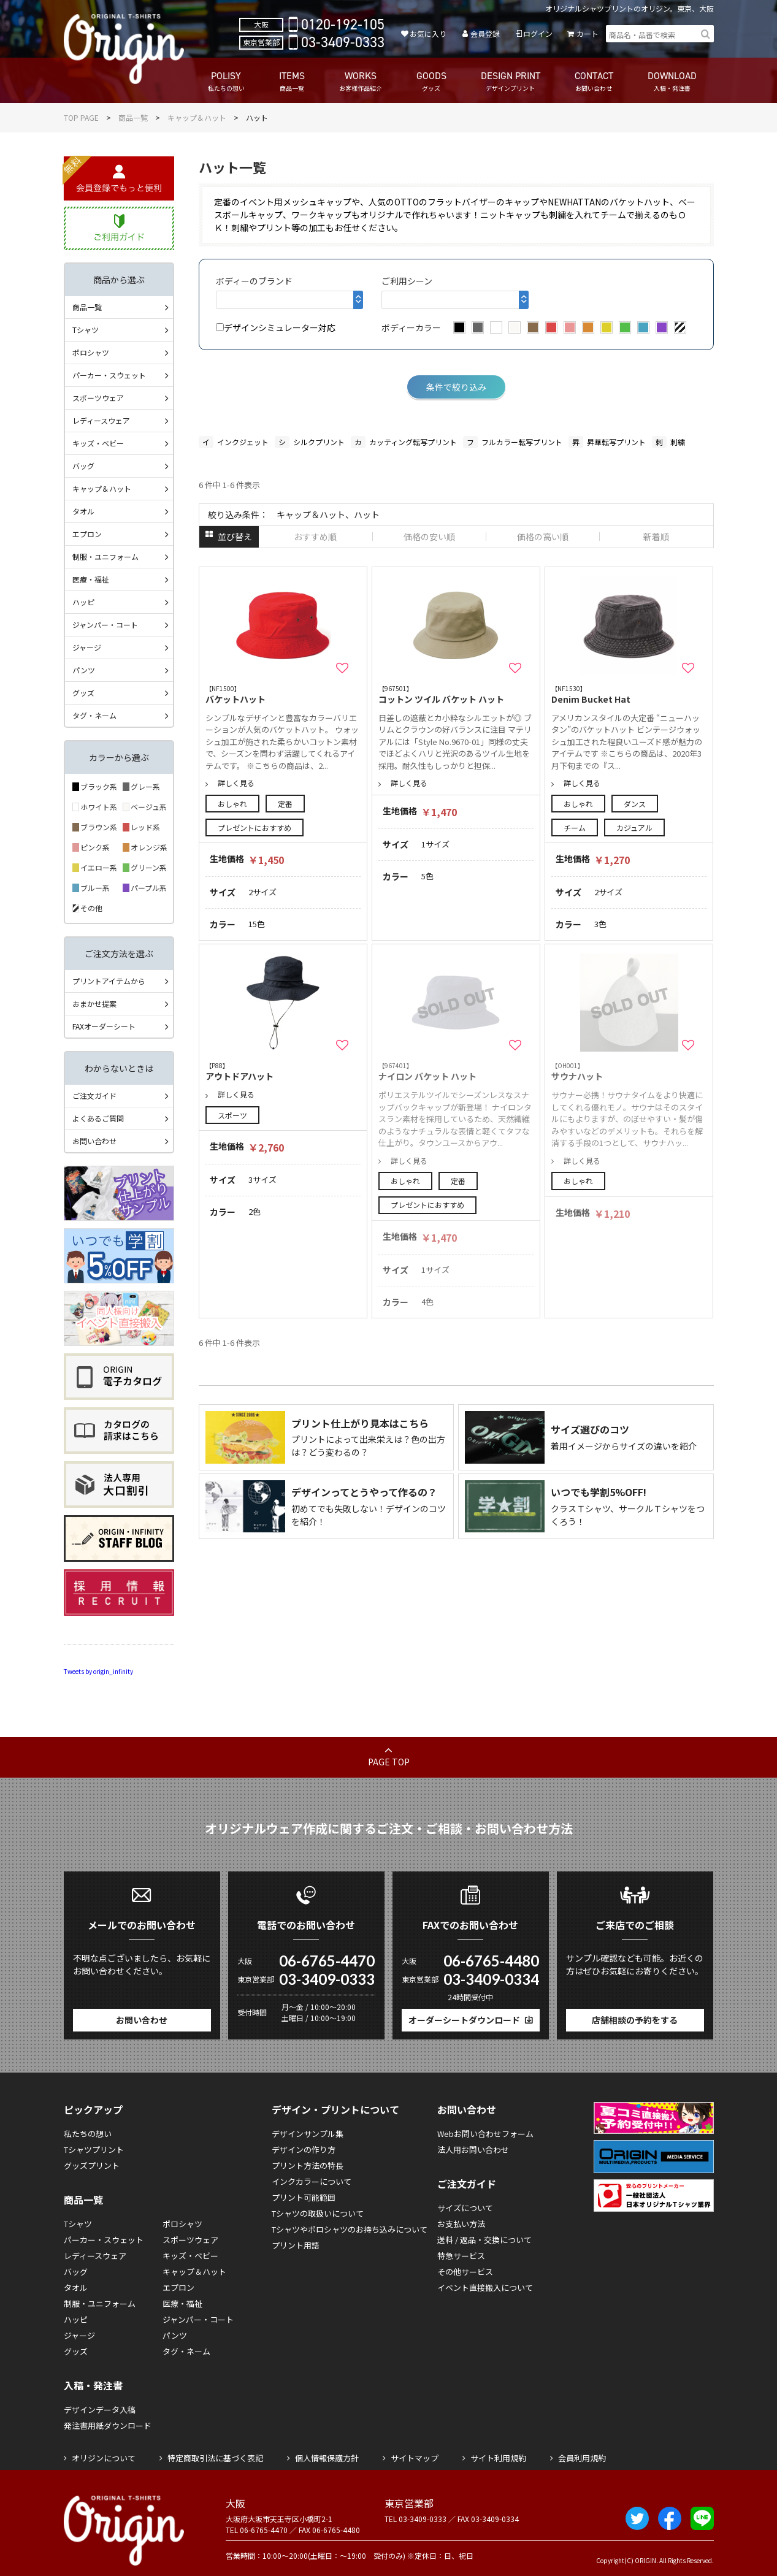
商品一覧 (133, 117)
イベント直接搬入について (485, 2287)
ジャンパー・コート (105, 624)
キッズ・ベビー (98, 443)
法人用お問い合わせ (473, 2149)
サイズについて (465, 2208)
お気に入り (428, 33)
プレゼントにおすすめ (254, 827)
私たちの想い (88, 2133)
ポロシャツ (90, 352)
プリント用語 (296, 2245)
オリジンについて (104, 2458)
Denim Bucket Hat (629, 694)
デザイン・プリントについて (335, 2109)
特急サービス (461, 2255)
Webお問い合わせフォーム (485, 2133)
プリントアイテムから (108, 981)
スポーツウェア (98, 397)
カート (587, 33)
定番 (285, 803)
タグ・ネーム (94, 715)
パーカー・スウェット (109, 375)
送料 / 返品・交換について (484, 2239)
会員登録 (485, 33)
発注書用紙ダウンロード (107, 2425)
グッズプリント (92, 2165)
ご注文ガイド (94, 1095)
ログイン (538, 33)
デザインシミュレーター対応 (275, 327)
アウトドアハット (283, 1071)
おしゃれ (232, 803)
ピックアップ (93, 2109)
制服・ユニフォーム (105, 556)
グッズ (83, 692)
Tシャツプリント (94, 2149)
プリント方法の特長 (307, 2165)
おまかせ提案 (94, 1003)
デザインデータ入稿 (100, 2409)
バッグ (83, 466)
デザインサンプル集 (307, 2133)
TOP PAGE (81, 117)
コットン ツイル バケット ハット (456, 694)
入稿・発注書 (93, 2385)
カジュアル (634, 827)
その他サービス (465, 2271)
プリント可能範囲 (303, 2197)
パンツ (83, 670)
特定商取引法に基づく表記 (215, 2458)
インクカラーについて (311, 2181)
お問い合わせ (94, 1141)
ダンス (635, 803)
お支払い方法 (461, 2224)
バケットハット (283, 694)
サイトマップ (414, 2458)
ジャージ (86, 647)
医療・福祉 (90, 579)
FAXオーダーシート (104, 1026)
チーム (575, 827)
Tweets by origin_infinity (98, 1671)
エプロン (87, 534)
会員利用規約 (582, 2458)
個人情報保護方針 (327, 2458)
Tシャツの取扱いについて (318, 2213)
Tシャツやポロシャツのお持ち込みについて (349, 2229)
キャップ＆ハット (196, 117)
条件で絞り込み (456, 387)
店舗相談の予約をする (635, 2020)
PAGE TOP (389, 1762)
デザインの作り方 (303, 2149)
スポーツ (232, 1115)
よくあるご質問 (98, 1118)
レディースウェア (101, 420)
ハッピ (83, 602)
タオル (83, 511)
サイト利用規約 (498, 2458)
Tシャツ (85, 329)
